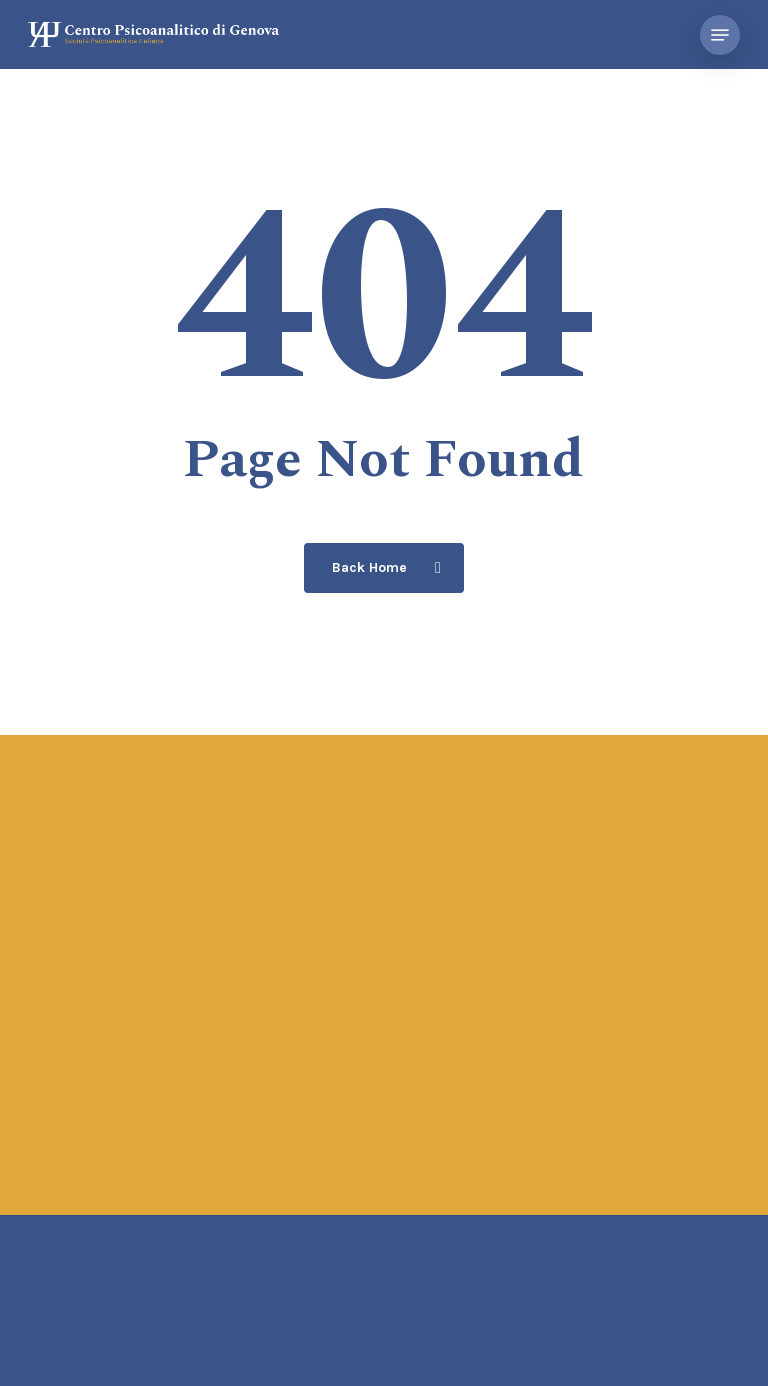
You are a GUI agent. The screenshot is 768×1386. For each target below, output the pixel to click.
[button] (720, 35)
